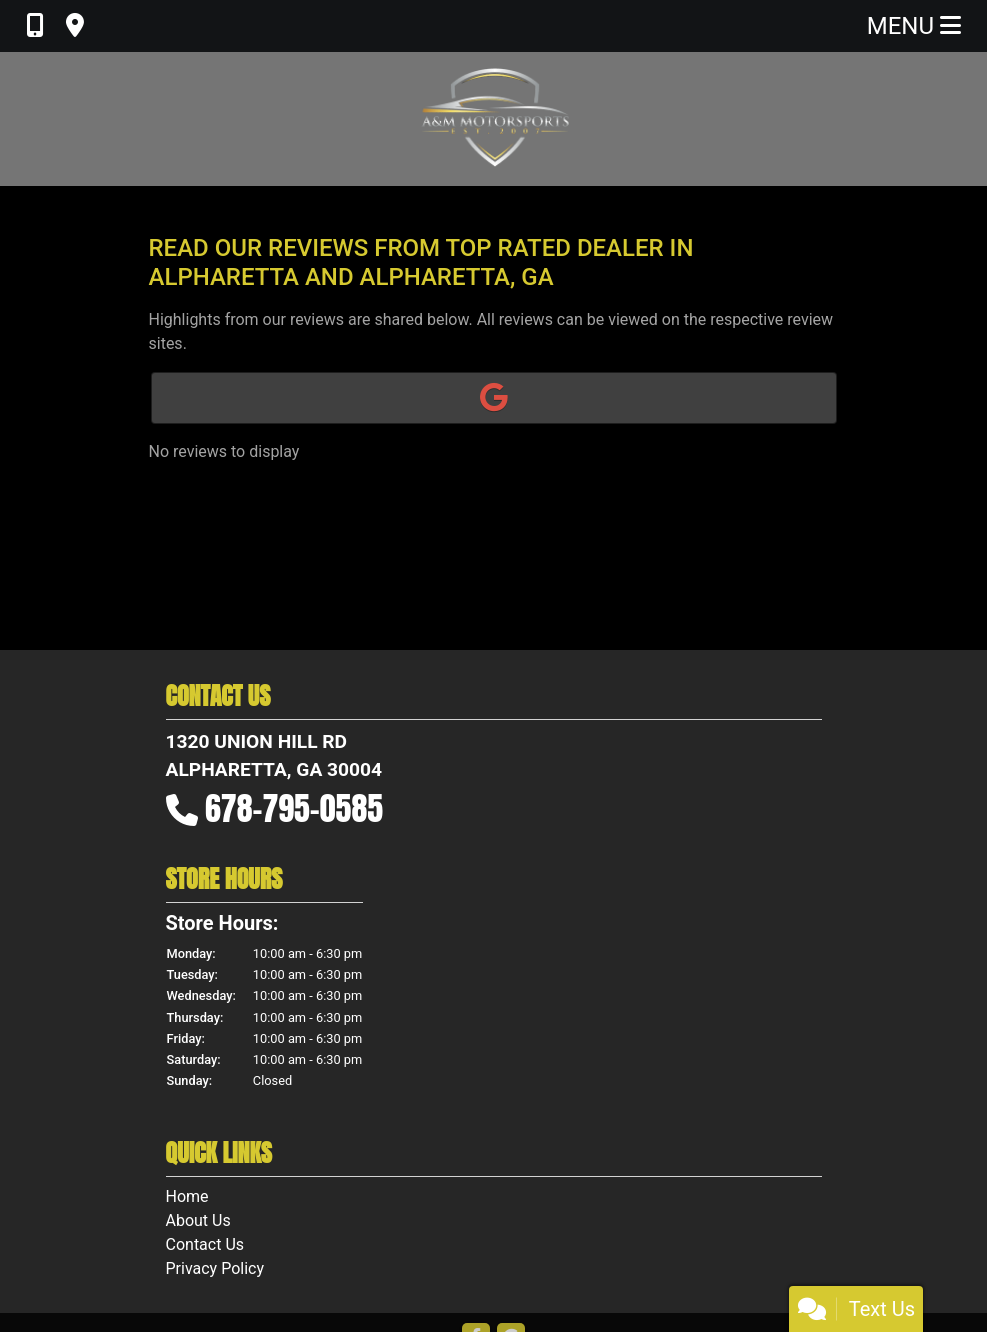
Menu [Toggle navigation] (914, 26)
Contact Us (205, 1244)
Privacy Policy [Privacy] (215, 1268)
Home (187, 1196)
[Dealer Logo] (494, 119)
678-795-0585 (294, 808)
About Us (198, 1220)
